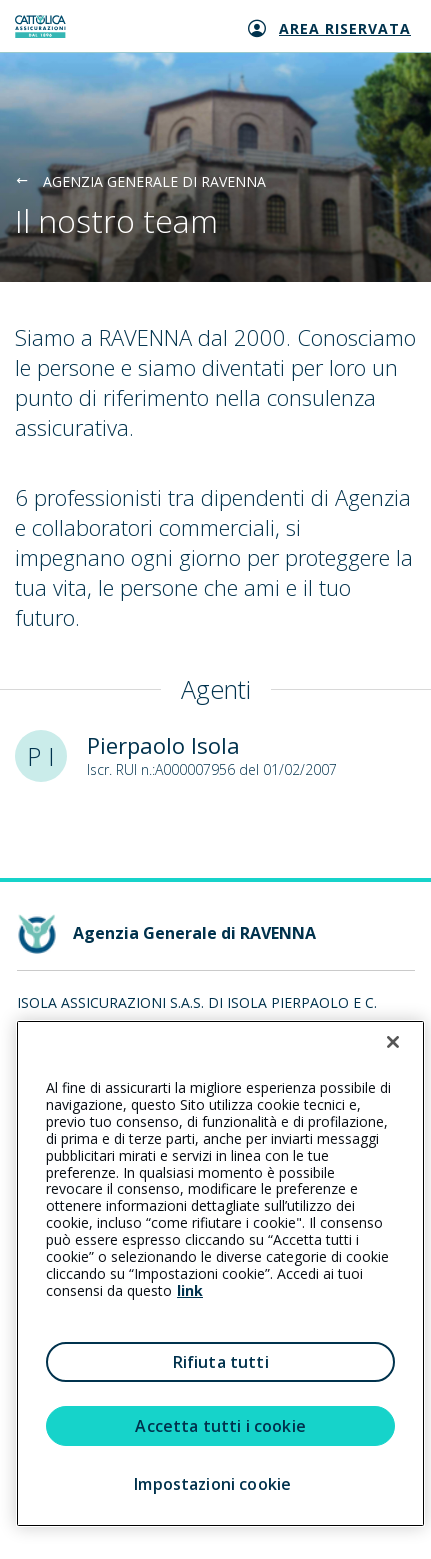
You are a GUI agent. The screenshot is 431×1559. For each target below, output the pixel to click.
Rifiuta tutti (221, 1362)
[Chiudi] (393, 1042)
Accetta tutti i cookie (220, 1426)
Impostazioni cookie (212, 1484)
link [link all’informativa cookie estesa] (190, 1290)
